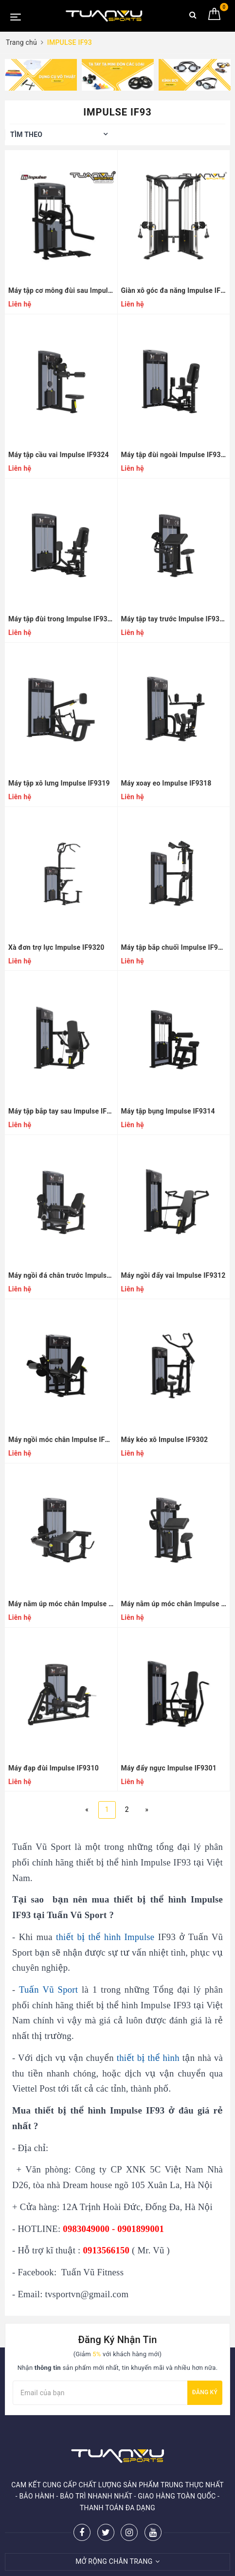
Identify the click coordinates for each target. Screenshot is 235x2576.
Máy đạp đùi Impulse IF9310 (53, 1768)
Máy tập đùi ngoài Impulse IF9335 (174, 455)
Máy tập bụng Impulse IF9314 (168, 1111)
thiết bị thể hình (148, 2058)
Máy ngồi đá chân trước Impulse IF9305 (61, 1275)
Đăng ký (204, 2392)
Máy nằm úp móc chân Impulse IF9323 (174, 1604)
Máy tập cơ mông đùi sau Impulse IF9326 (61, 290)
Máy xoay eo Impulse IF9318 (166, 783)
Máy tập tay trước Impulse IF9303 (174, 619)
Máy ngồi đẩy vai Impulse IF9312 (173, 1275)
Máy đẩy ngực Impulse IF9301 (169, 1768)
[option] (41, 75)
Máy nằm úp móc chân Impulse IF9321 (61, 1604)
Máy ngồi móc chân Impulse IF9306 (61, 1439)
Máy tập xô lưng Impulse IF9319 (59, 783)
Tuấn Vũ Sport (48, 1989)
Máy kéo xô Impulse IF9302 (164, 1439)
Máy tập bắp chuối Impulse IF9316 (174, 947)
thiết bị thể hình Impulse (105, 1937)
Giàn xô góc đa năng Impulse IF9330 (174, 290)
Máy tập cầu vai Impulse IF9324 (58, 455)
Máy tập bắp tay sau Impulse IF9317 (61, 1111)
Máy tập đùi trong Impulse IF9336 (61, 619)
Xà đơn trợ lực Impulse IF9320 (56, 947)
